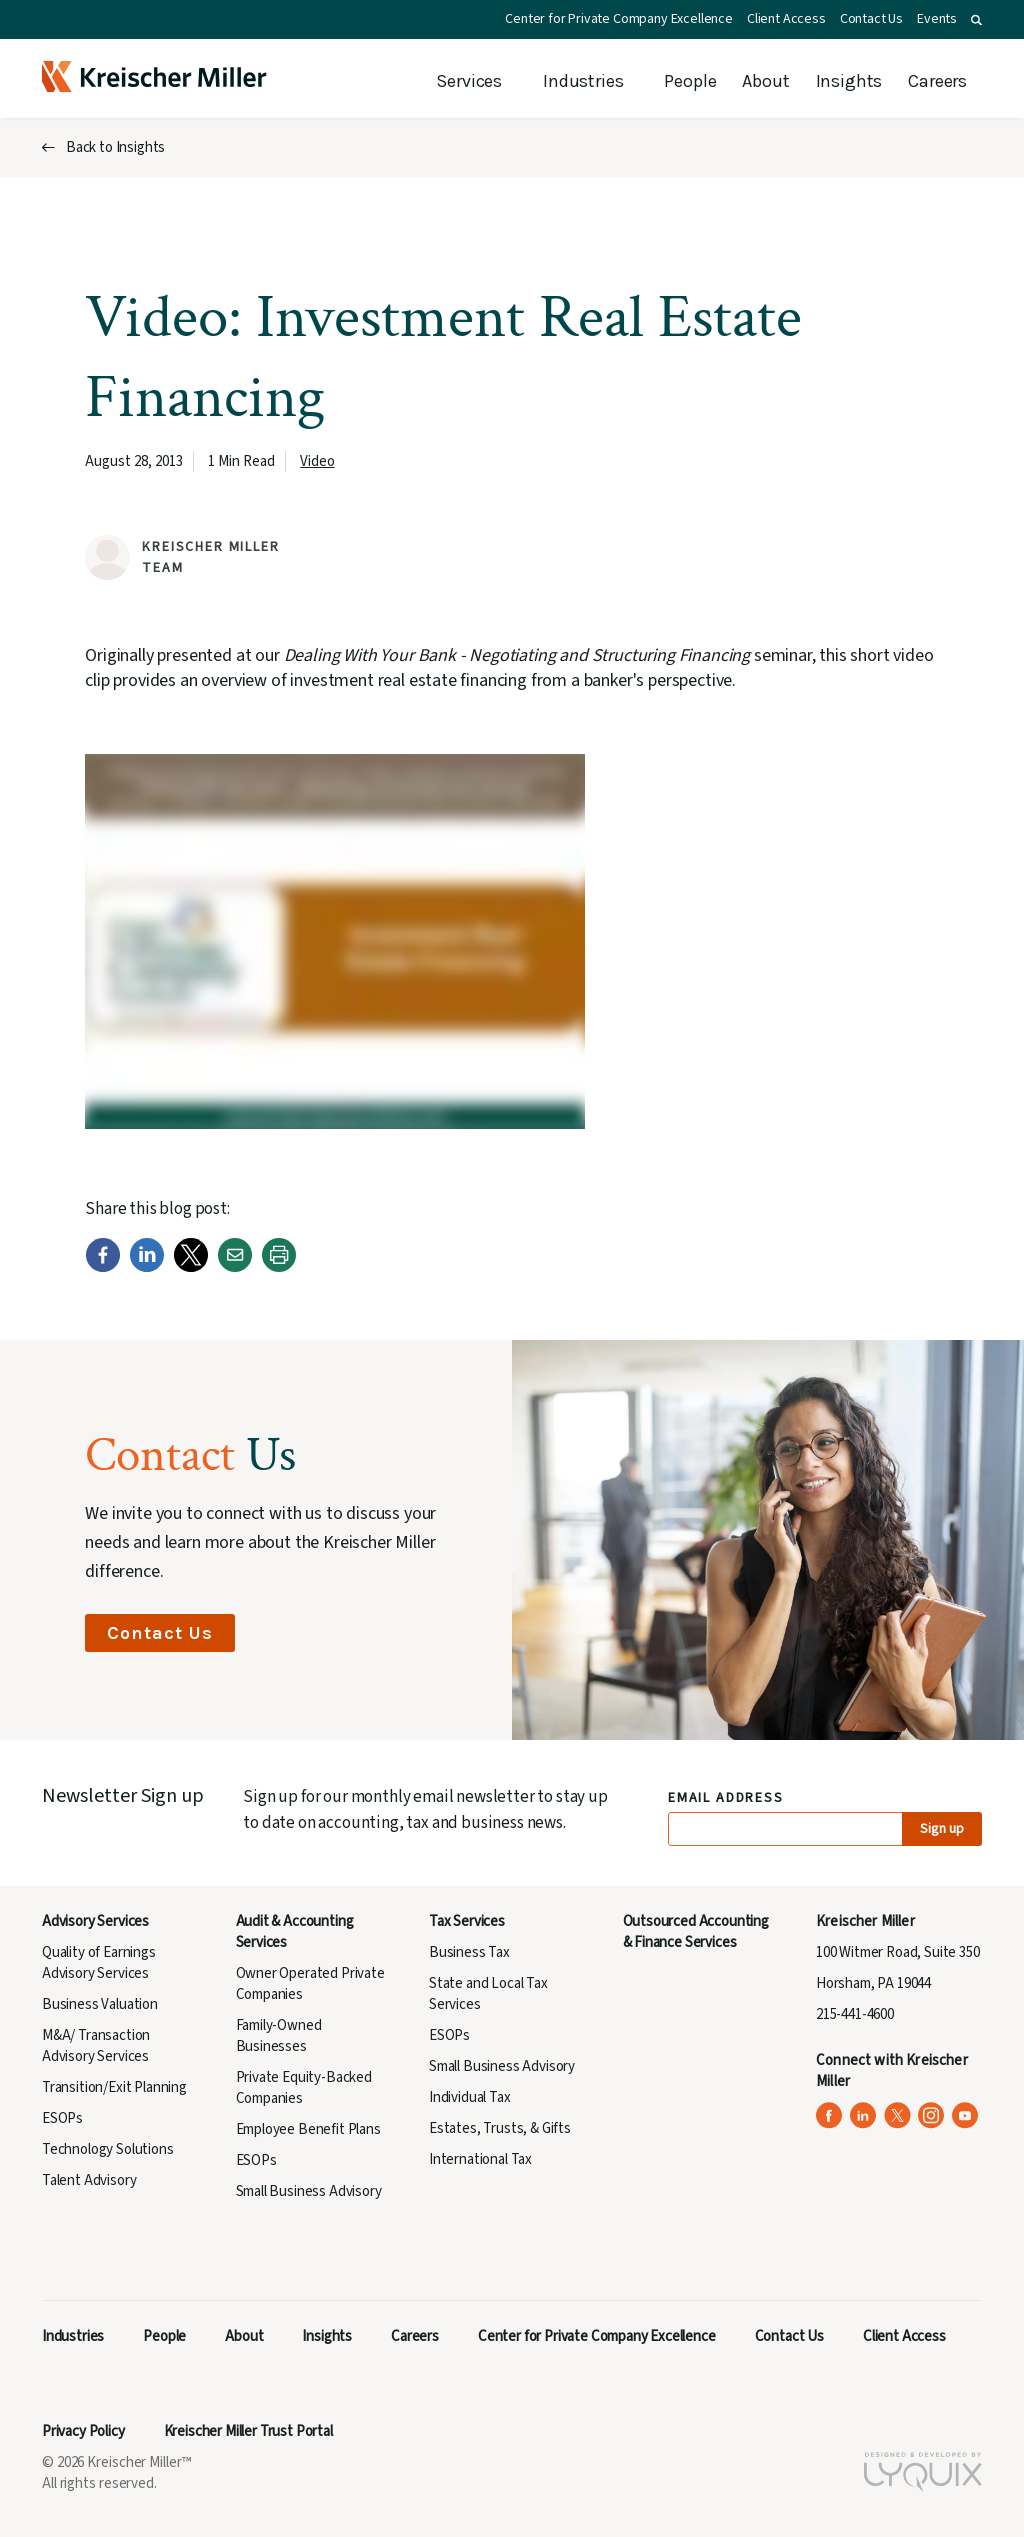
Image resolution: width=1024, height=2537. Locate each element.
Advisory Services (95, 1921)
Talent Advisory (89, 2180)
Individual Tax (470, 2097)
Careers (937, 81)
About (765, 81)
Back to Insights (115, 147)
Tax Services (467, 1921)
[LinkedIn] (147, 1267)
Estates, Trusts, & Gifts (500, 2128)
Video (317, 461)
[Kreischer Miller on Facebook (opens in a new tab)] (829, 2115)
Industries (583, 81)
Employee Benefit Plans (308, 2129)
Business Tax (469, 1952)
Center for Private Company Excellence (619, 19)
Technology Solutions (108, 2149)
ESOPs (62, 2118)
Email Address (726, 1798)
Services (469, 81)
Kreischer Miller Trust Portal (248, 2431)
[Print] (279, 1267)
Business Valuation (100, 2004)
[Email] (235, 1267)
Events (937, 19)
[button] (976, 20)
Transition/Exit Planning (114, 2087)
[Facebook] (103, 1267)
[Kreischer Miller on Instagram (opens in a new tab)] (931, 2115)
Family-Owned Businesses (279, 2036)
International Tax (480, 2159)
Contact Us (871, 19)
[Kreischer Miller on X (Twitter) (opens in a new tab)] (897, 2115)
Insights (849, 81)
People (690, 81)
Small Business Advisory (309, 2191)
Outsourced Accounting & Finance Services (696, 1932)
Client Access (786, 19)
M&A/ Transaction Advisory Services (96, 2046)
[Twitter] (191, 1267)
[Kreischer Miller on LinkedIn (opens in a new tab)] (863, 2115)
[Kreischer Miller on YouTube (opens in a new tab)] (965, 2115)
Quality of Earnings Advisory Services (99, 1963)
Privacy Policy (83, 2431)
